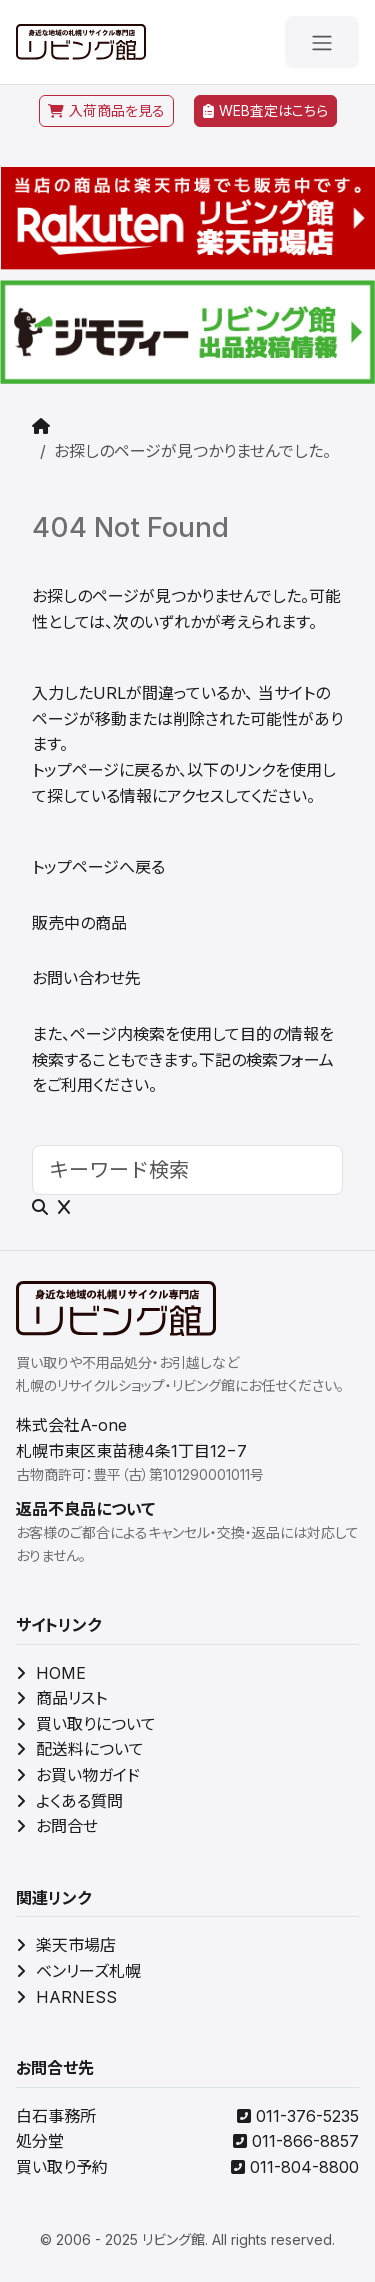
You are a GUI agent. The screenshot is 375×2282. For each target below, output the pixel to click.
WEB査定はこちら (265, 110)
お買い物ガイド (78, 1775)
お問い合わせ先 (86, 978)
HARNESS (66, 1997)
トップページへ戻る (98, 867)
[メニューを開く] (322, 42)
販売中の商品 (79, 923)
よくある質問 (69, 1801)
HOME (51, 1673)
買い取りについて (86, 1724)
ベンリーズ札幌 (78, 1971)
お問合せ (57, 1826)
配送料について (80, 1749)
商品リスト (61, 1698)
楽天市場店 (66, 1945)
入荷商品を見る (106, 110)
